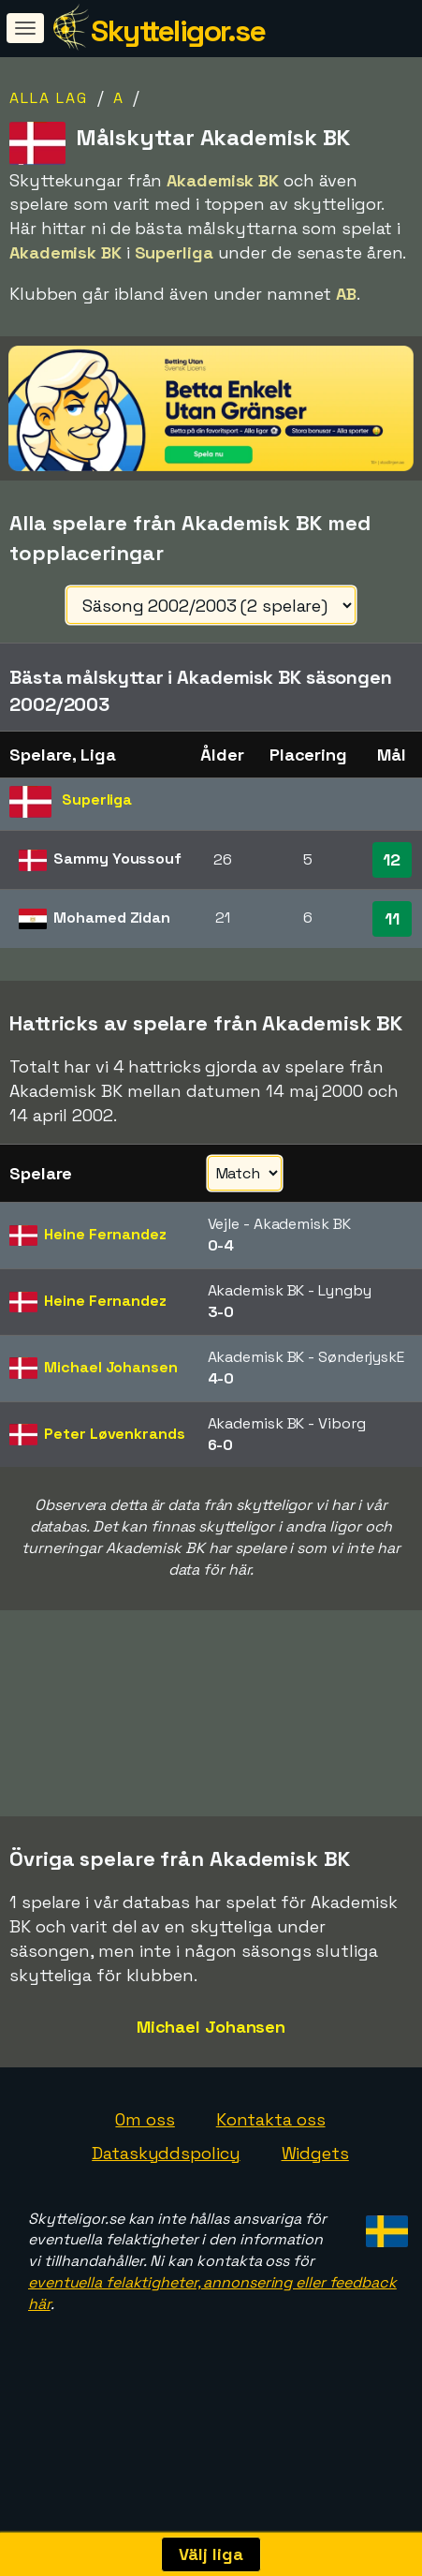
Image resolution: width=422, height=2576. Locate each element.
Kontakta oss (271, 2158)
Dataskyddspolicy (166, 2191)
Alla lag (48, 98)
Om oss (144, 2158)
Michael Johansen (211, 2066)
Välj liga (210, 2554)
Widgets (315, 2191)
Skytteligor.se (178, 31)
